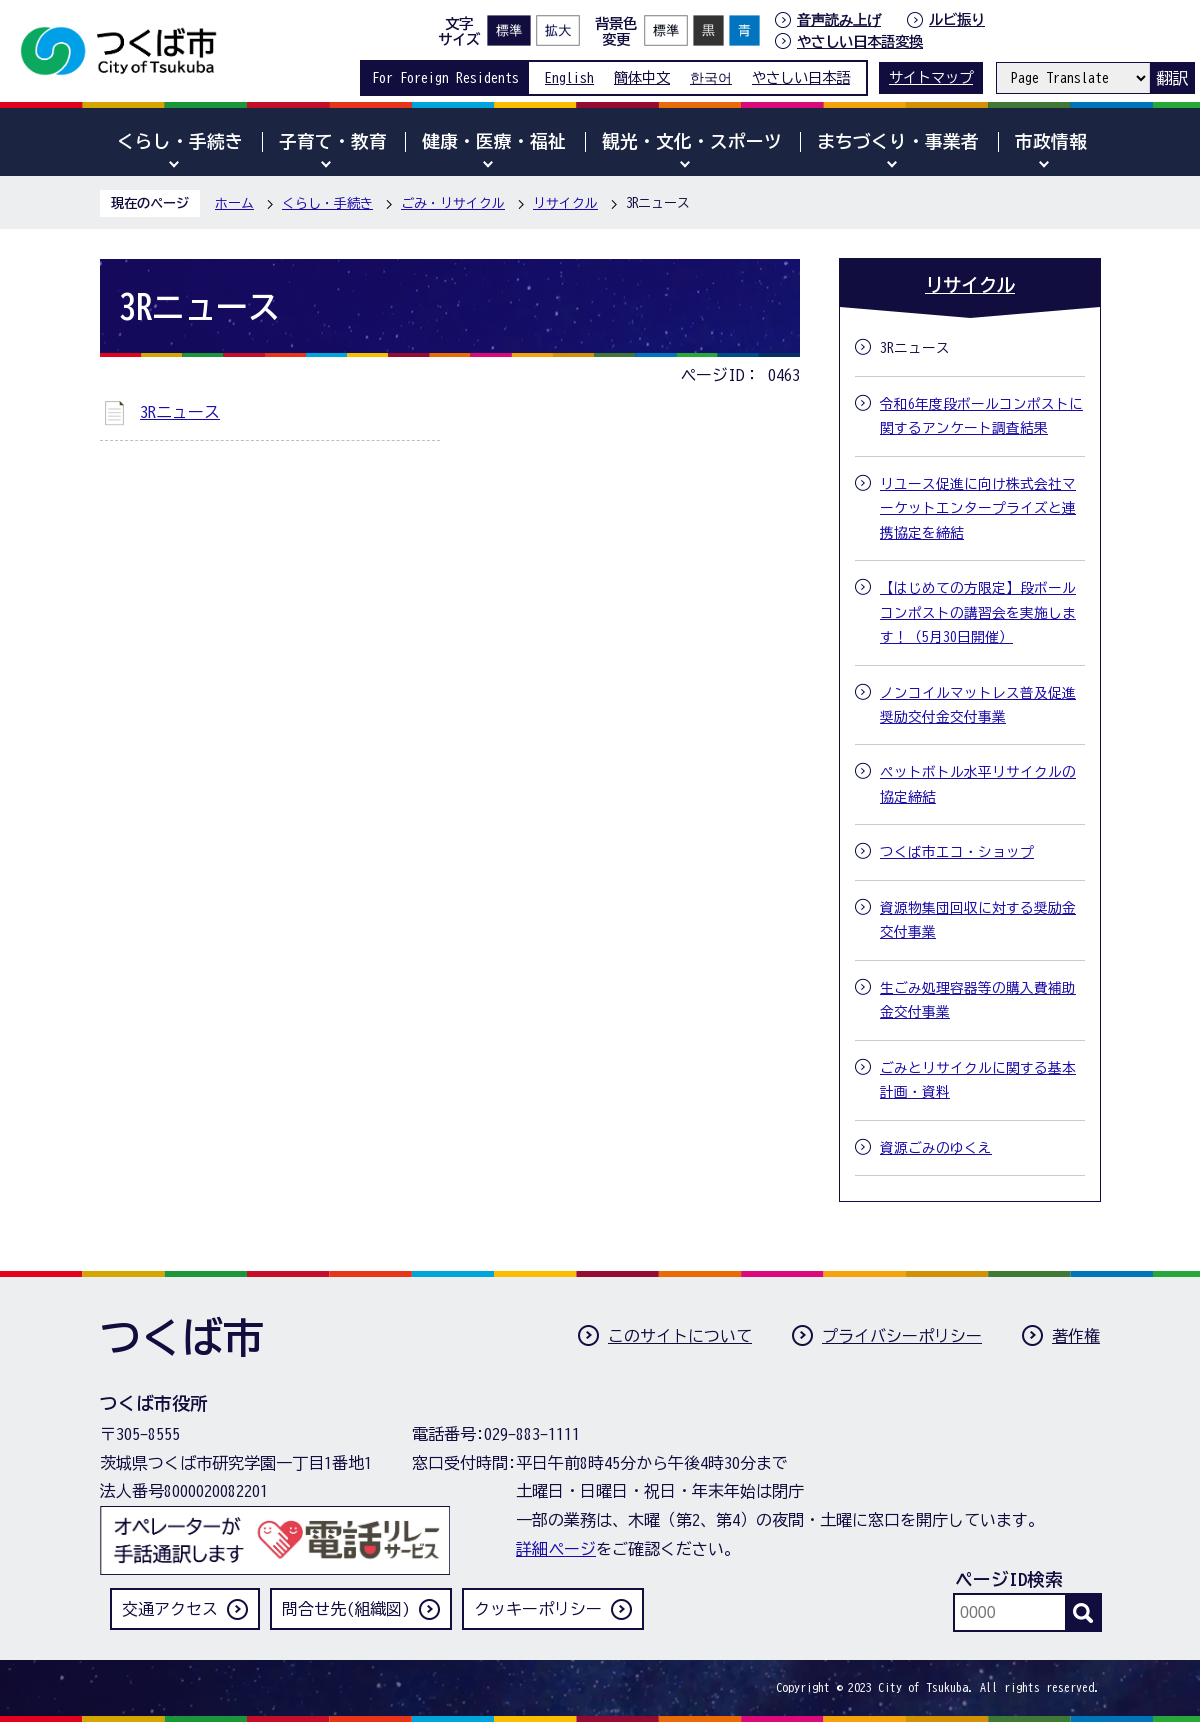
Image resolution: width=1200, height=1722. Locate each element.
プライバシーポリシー (902, 1336)
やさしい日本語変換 (860, 41)
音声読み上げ (839, 20)
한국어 (711, 77)
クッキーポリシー (538, 1609)
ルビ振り (957, 19)
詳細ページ (556, 1549)
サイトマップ (931, 77)
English (569, 77)
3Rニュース (180, 412)
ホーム (234, 203)
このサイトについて (680, 1336)
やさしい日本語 (801, 77)
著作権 (1076, 1336)
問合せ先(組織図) (346, 1609)
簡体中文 (642, 77)
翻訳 (1172, 78)
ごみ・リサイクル (453, 203)
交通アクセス (170, 1609)
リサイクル (565, 203)
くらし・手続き (327, 203)
